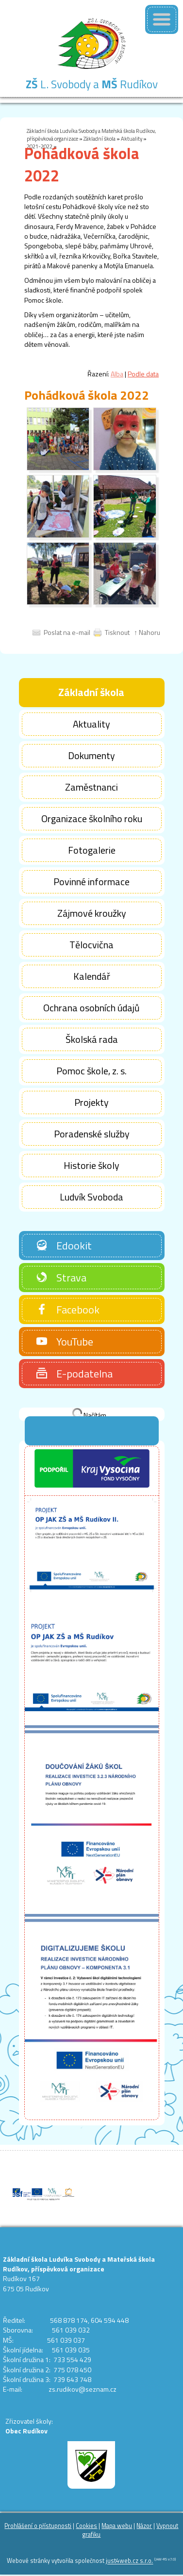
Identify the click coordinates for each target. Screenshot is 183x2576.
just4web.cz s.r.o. (129, 2561)
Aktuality (131, 138)
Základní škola (99, 138)
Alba (117, 374)
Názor (144, 2525)
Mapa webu (116, 2525)
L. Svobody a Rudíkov (92, 84)
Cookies (86, 2525)
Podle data (143, 374)
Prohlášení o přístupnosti (37, 2525)
